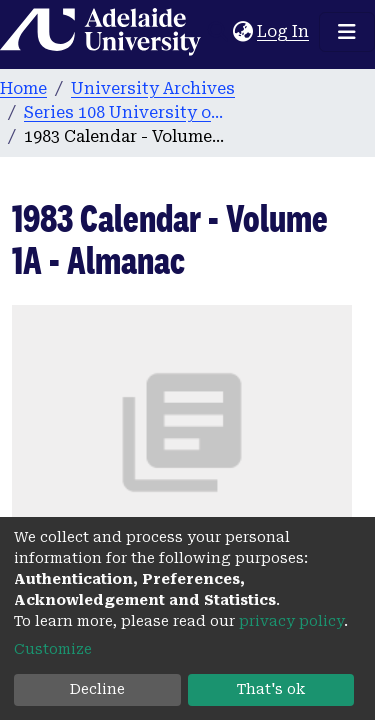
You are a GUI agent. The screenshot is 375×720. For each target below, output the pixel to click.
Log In (284, 31)
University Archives (153, 88)
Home (23, 88)
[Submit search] (217, 32)
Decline (97, 689)
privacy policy (291, 621)
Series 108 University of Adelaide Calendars (124, 112)
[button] (242, 32)
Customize (53, 649)
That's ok (271, 689)
